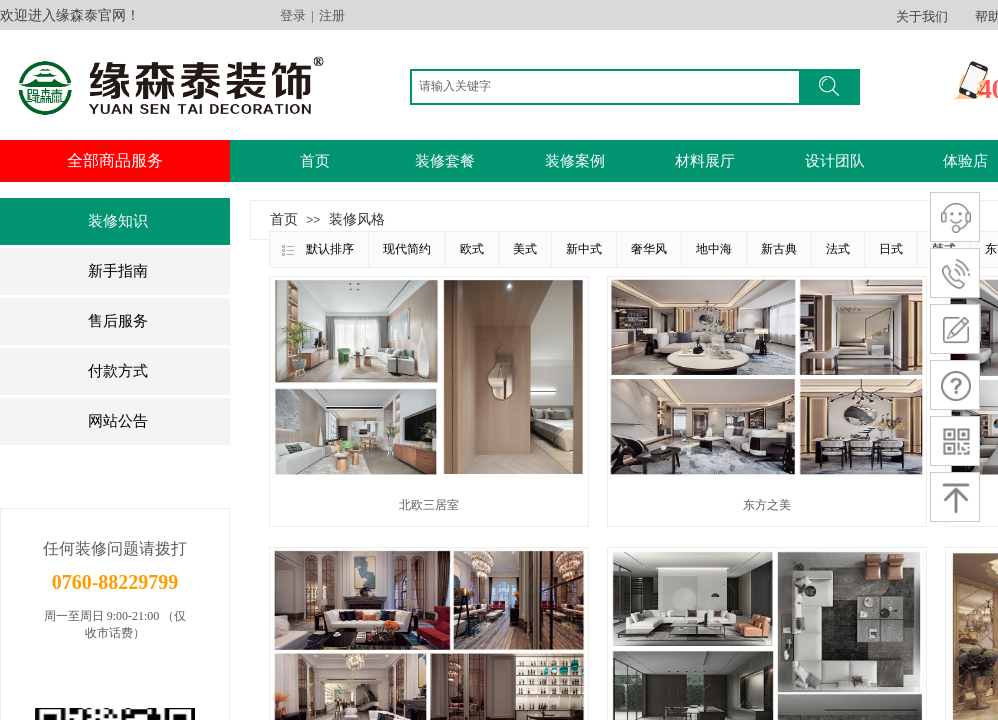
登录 (293, 15)
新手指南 (118, 271)
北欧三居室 (429, 505)
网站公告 (118, 421)
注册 (332, 15)
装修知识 (118, 221)
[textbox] (610, 86)
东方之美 (767, 505)
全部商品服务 (115, 160)
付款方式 (118, 371)
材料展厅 (705, 161)
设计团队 (835, 161)
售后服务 (118, 321)
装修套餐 (445, 161)
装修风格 (357, 219)
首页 (315, 161)
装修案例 (575, 161)
